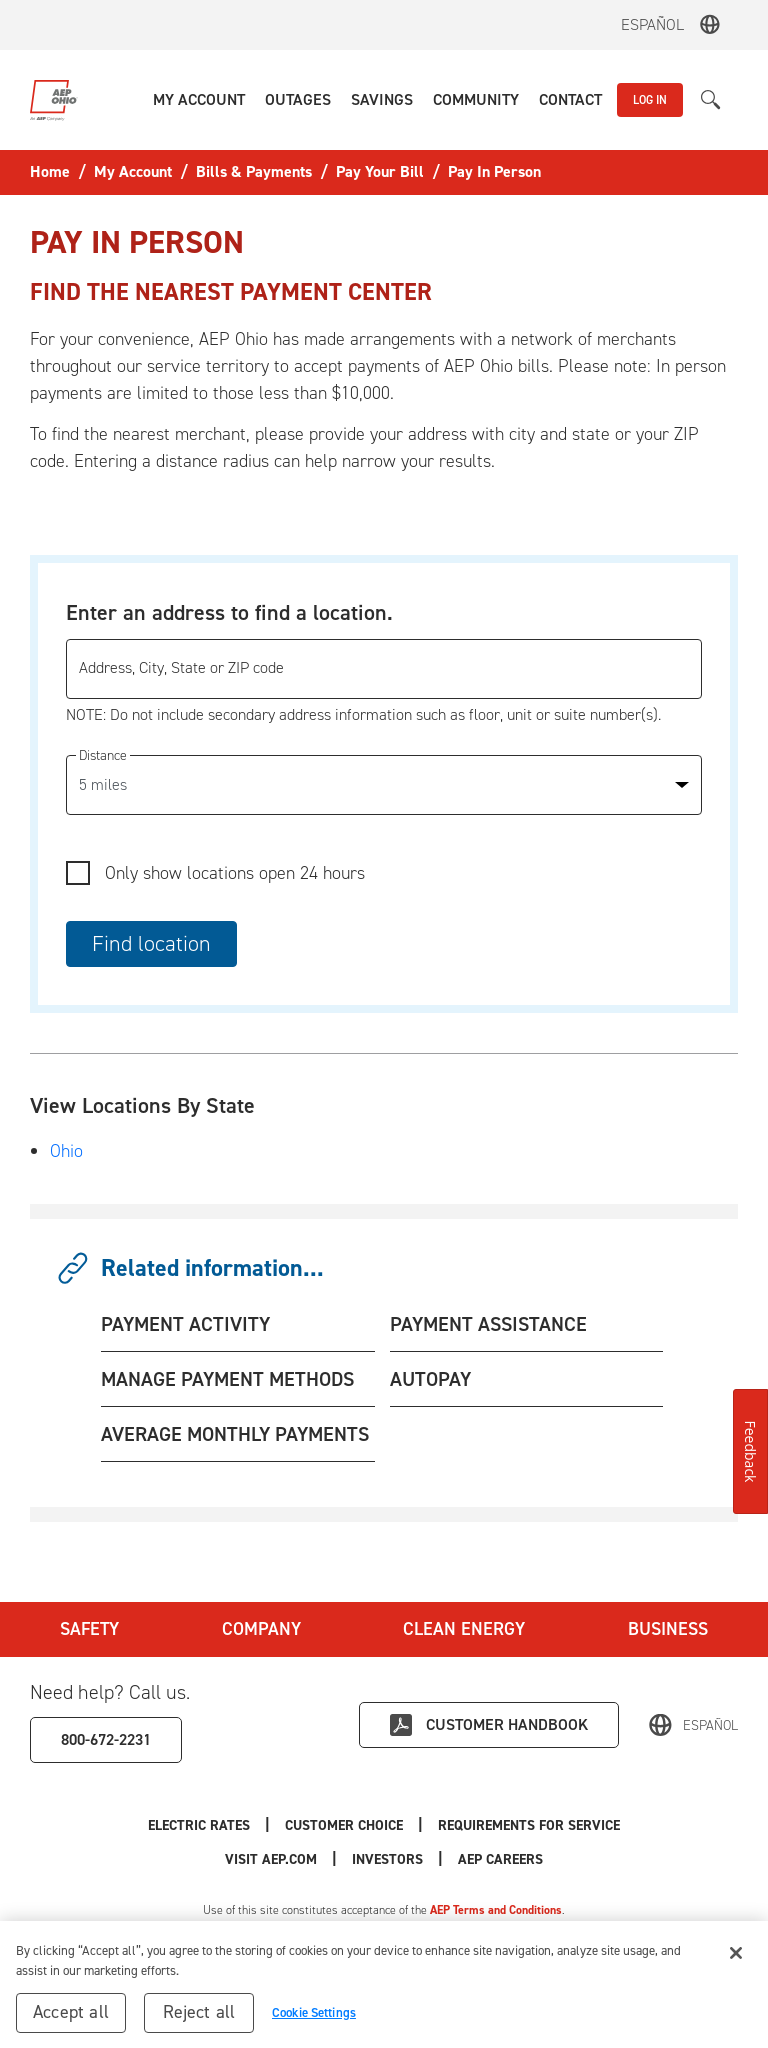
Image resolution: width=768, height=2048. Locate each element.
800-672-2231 (106, 1739)
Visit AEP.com (271, 1859)
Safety (89, 1629)
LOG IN (650, 100)
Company (261, 1629)
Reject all (199, 2019)
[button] (199, 100)
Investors (387, 1859)
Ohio (66, 1151)
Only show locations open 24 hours (235, 873)
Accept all (71, 2019)
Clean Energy (464, 1629)
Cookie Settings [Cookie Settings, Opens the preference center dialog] (314, 2019)
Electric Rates (199, 1825)
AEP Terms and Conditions (496, 1910)
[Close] (736, 1960)
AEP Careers (500, 1859)
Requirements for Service (529, 1825)
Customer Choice (344, 1825)
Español (652, 24)
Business (668, 1629)
